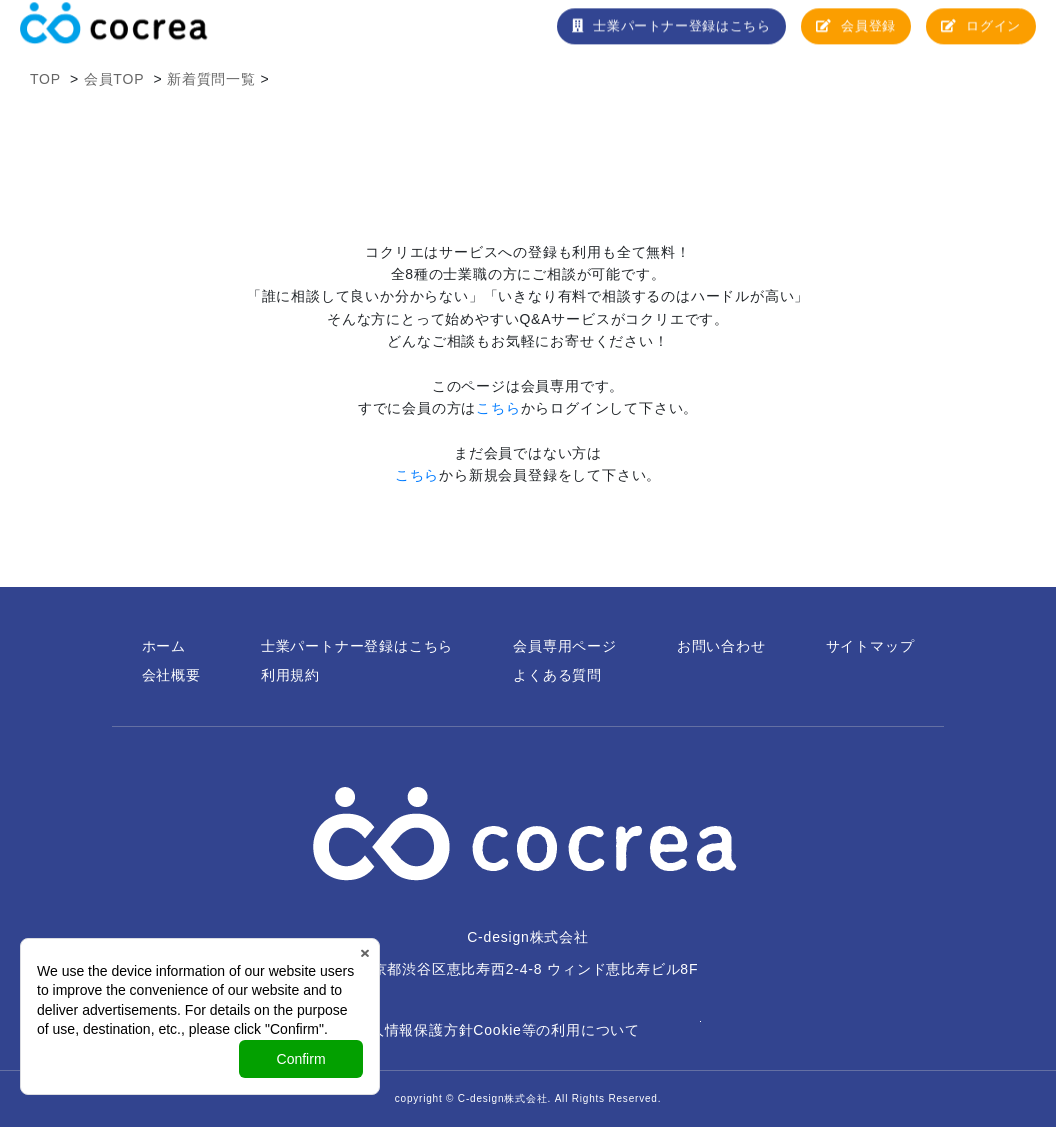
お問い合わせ (721, 646)
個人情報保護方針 (414, 1030)
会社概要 (171, 675)
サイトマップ (870, 646)
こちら (498, 408)
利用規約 (290, 675)
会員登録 (854, 33)
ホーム (164, 646)
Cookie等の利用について (556, 1030)
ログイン (980, 33)
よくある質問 (557, 675)
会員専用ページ (565, 646)
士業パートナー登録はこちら (668, 33)
